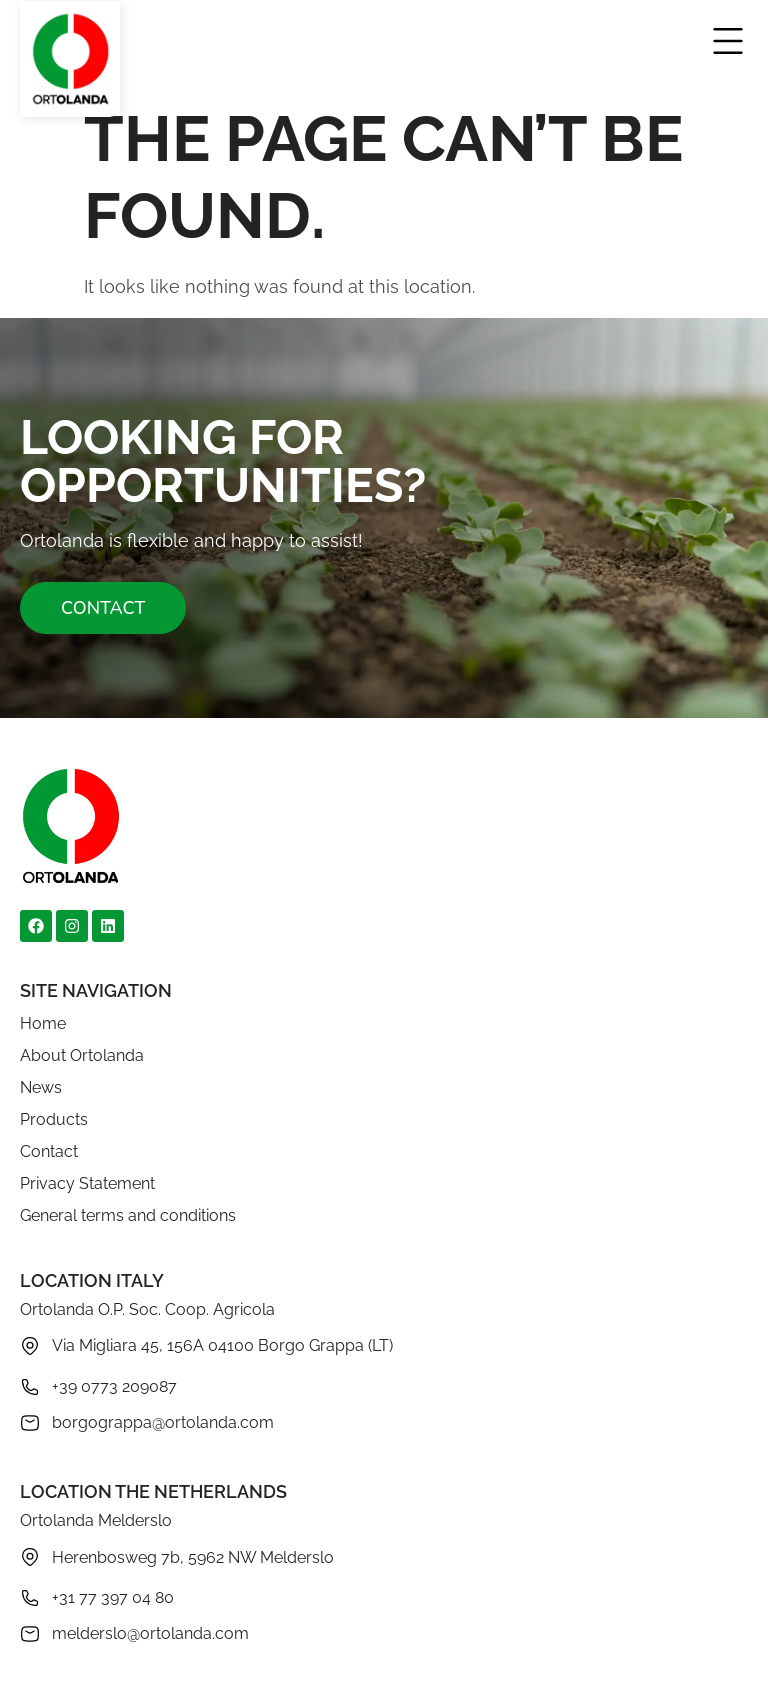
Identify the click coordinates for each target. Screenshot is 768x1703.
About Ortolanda (82, 1055)
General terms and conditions (128, 1215)
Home (43, 1023)
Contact (49, 1151)
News (41, 1087)
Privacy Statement (87, 1183)
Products (54, 1119)
